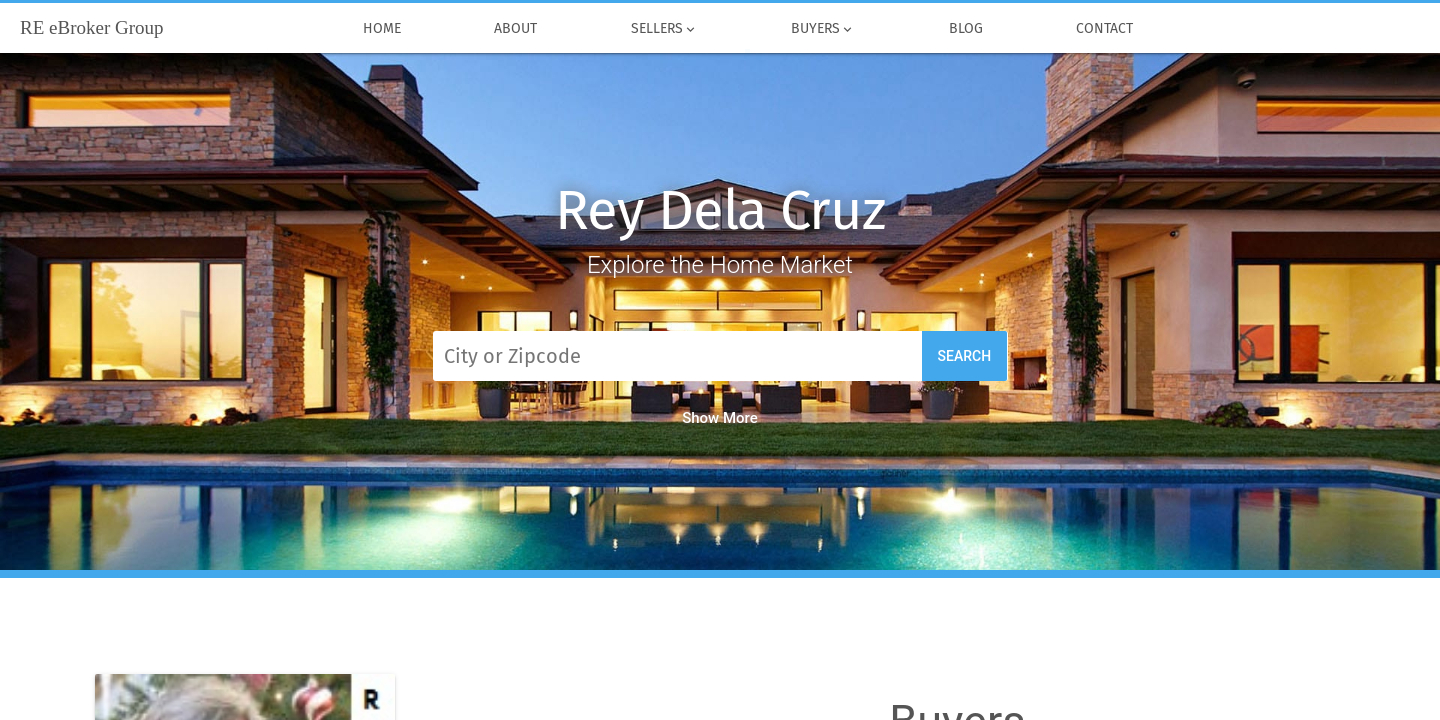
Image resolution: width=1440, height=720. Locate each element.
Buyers (824, 29)
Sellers (664, 29)
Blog (966, 29)
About (516, 29)
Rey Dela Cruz (719, 210)
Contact (1105, 29)
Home (382, 29)
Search (965, 356)
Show (720, 418)
